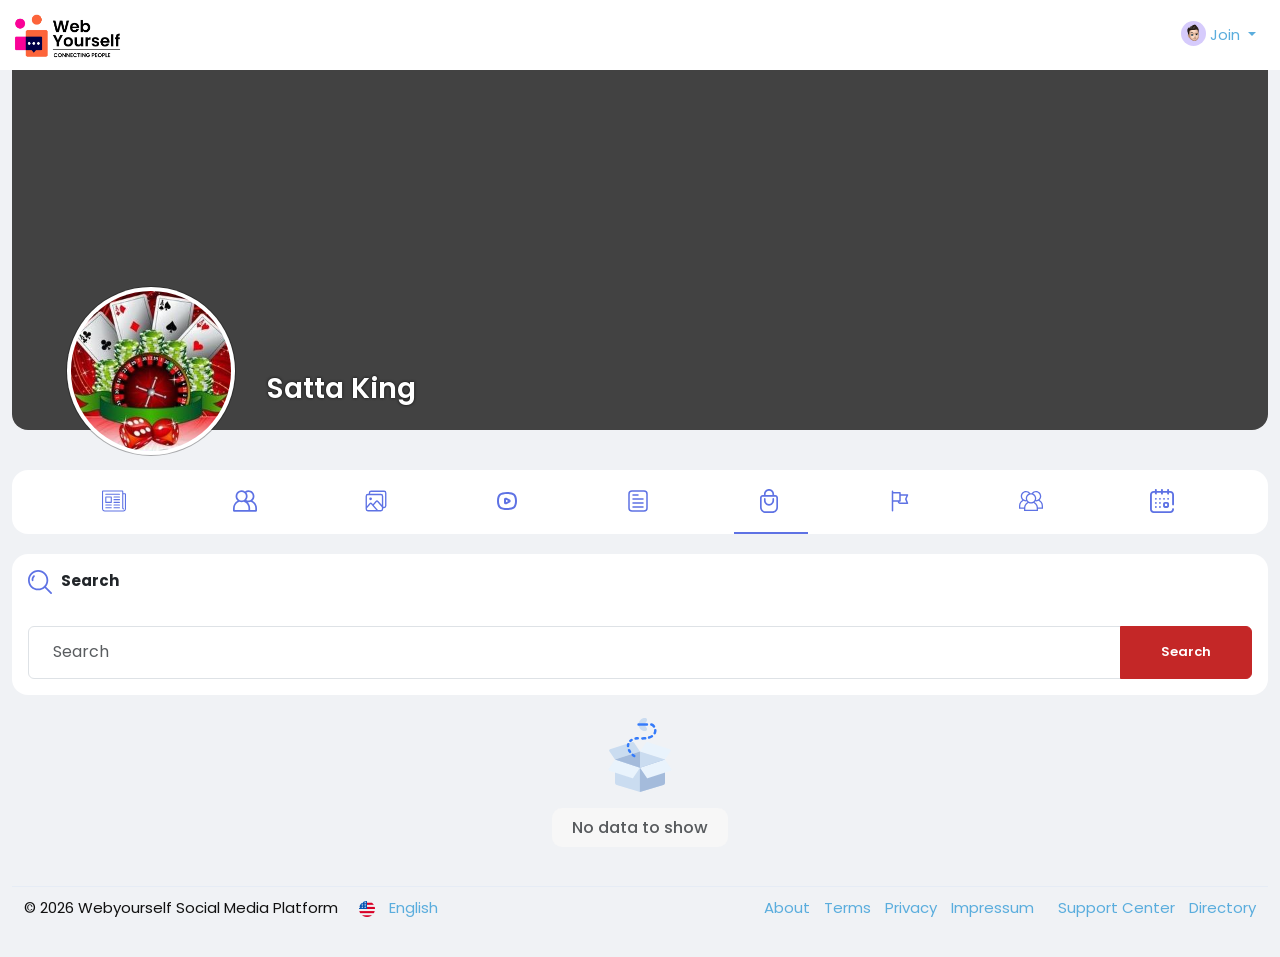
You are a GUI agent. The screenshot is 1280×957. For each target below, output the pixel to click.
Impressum (994, 910)
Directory (1222, 910)
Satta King (341, 388)
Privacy (913, 910)
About (789, 910)
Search (1186, 654)
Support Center (1118, 910)
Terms (849, 910)
